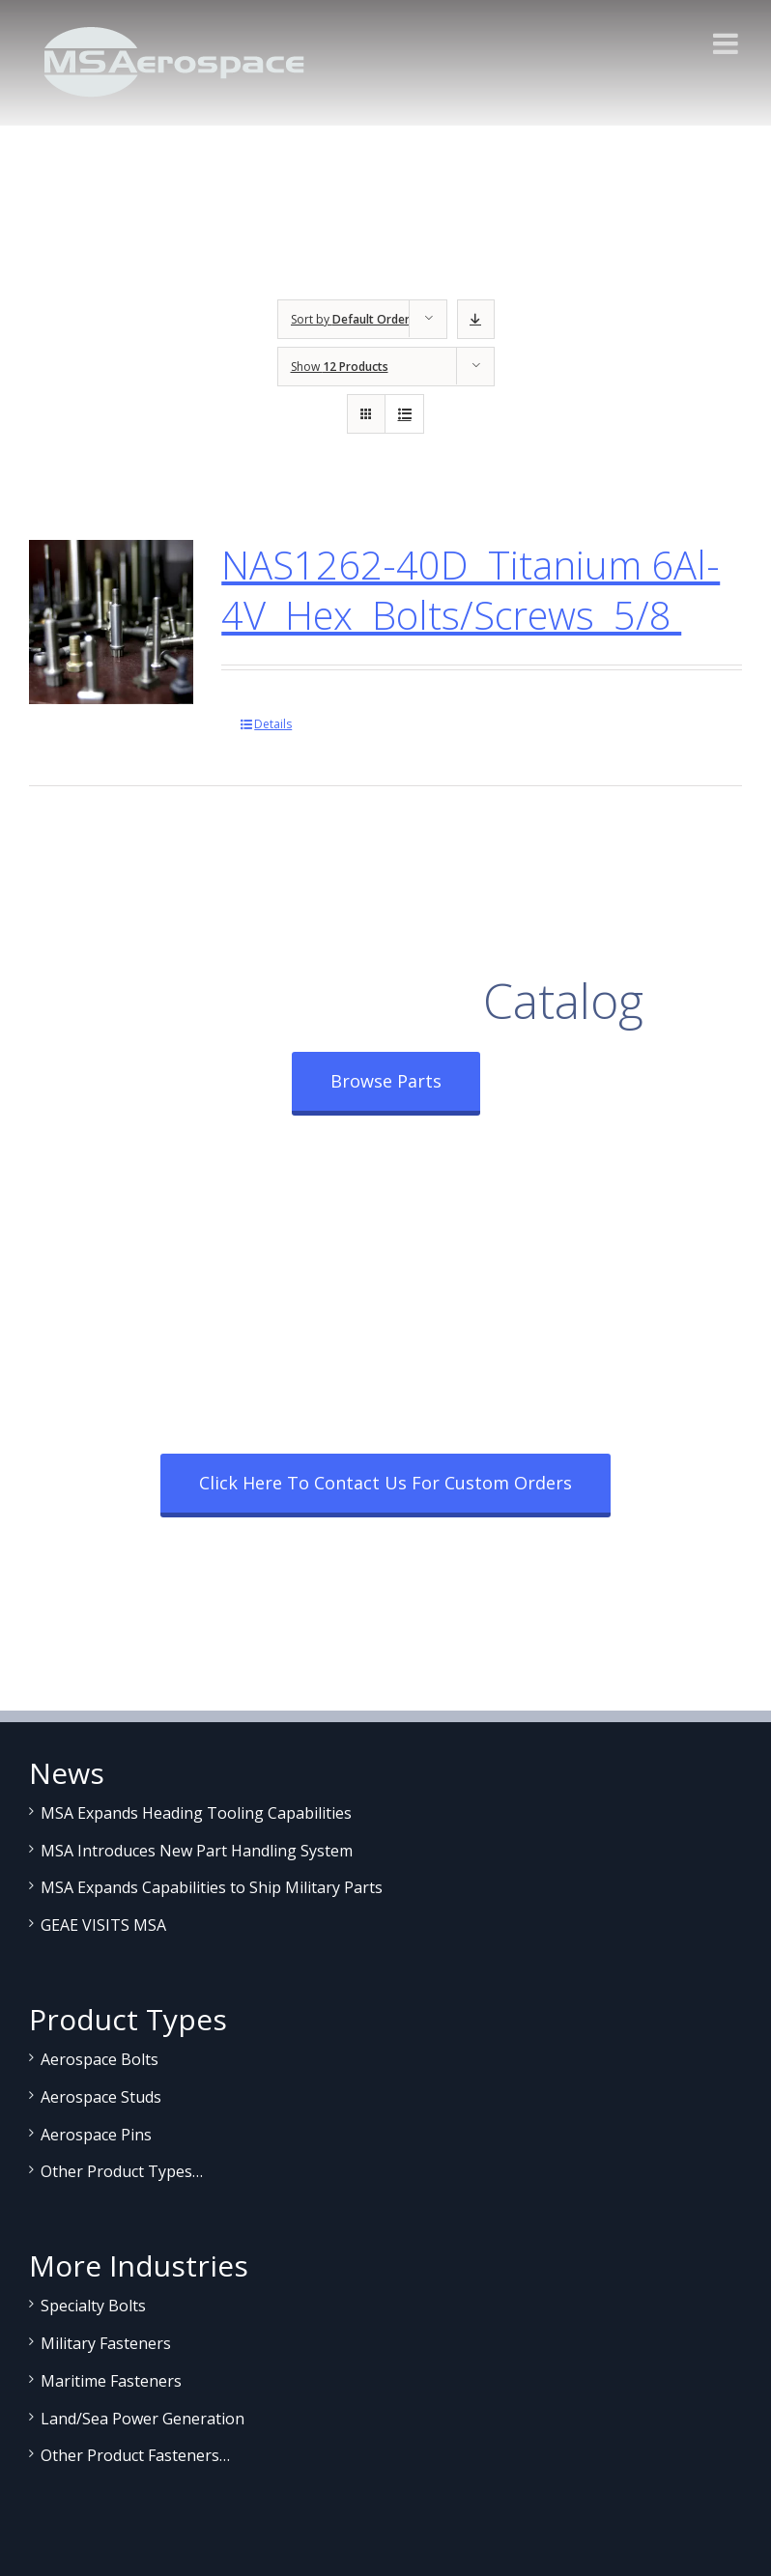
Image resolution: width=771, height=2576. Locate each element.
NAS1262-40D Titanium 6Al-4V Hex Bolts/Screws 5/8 (470, 589)
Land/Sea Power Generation (142, 2418)
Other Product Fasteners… (135, 2455)
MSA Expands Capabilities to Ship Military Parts (212, 1887)
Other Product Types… (122, 2171)
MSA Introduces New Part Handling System (197, 1850)
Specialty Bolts (93, 2305)
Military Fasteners (106, 2343)
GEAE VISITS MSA (103, 1925)
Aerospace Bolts (99, 2059)
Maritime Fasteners (111, 2381)
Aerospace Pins (96, 2134)
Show (339, 366)
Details (273, 724)
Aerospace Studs (101, 2097)
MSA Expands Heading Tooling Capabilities (196, 1813)
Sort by (350, 319)
